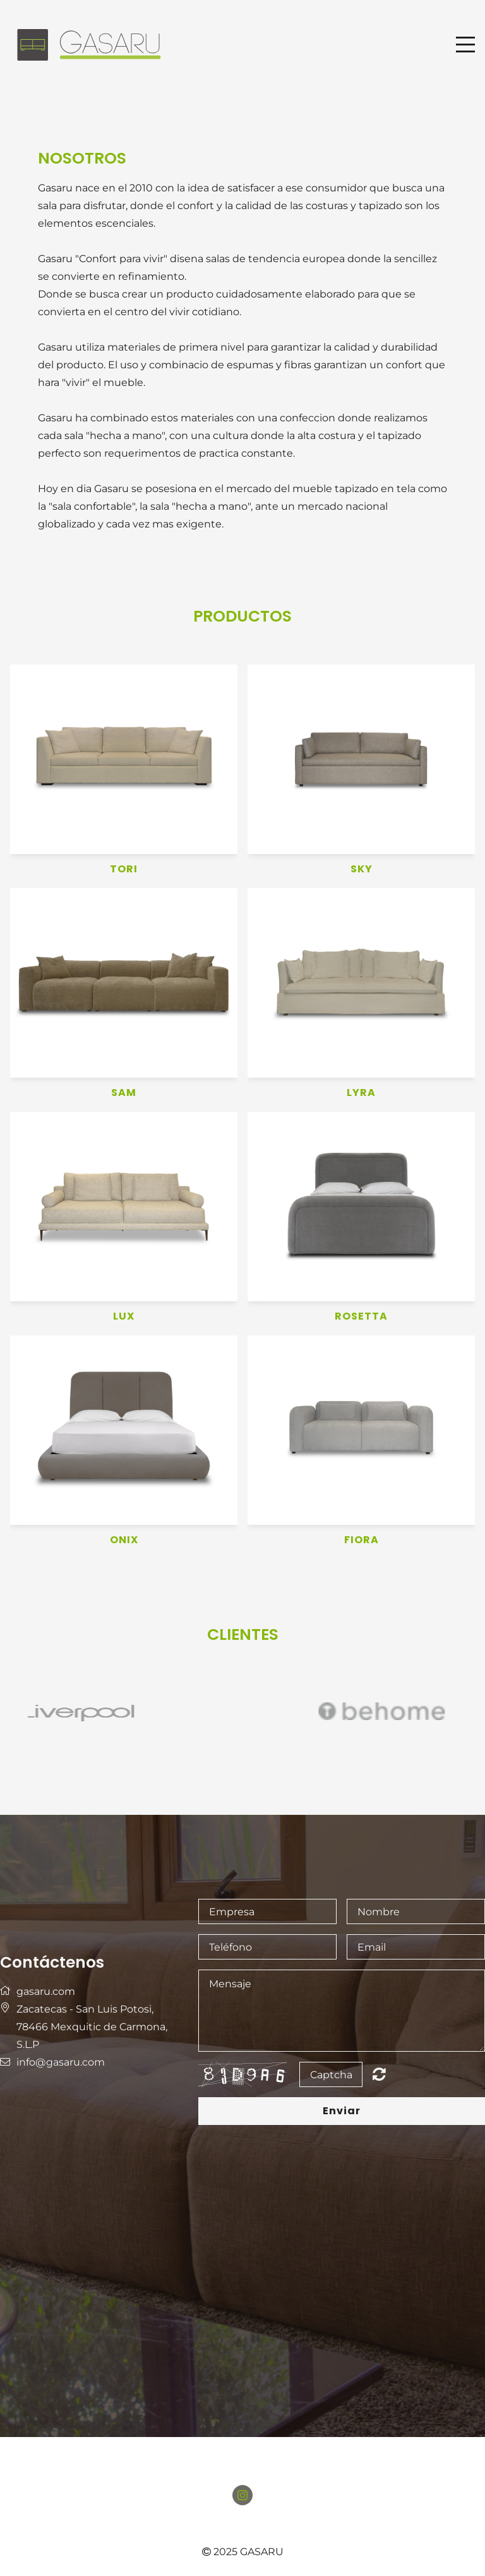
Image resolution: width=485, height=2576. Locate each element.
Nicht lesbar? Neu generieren (379, 2073)
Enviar (342, 2111)
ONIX (124, 1540)
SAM (123, 1093)
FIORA (361, 1540)
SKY (361, 869)
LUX (124, 1316)
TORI (124, 869)
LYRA (361, 1093)
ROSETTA (361, 1316)
